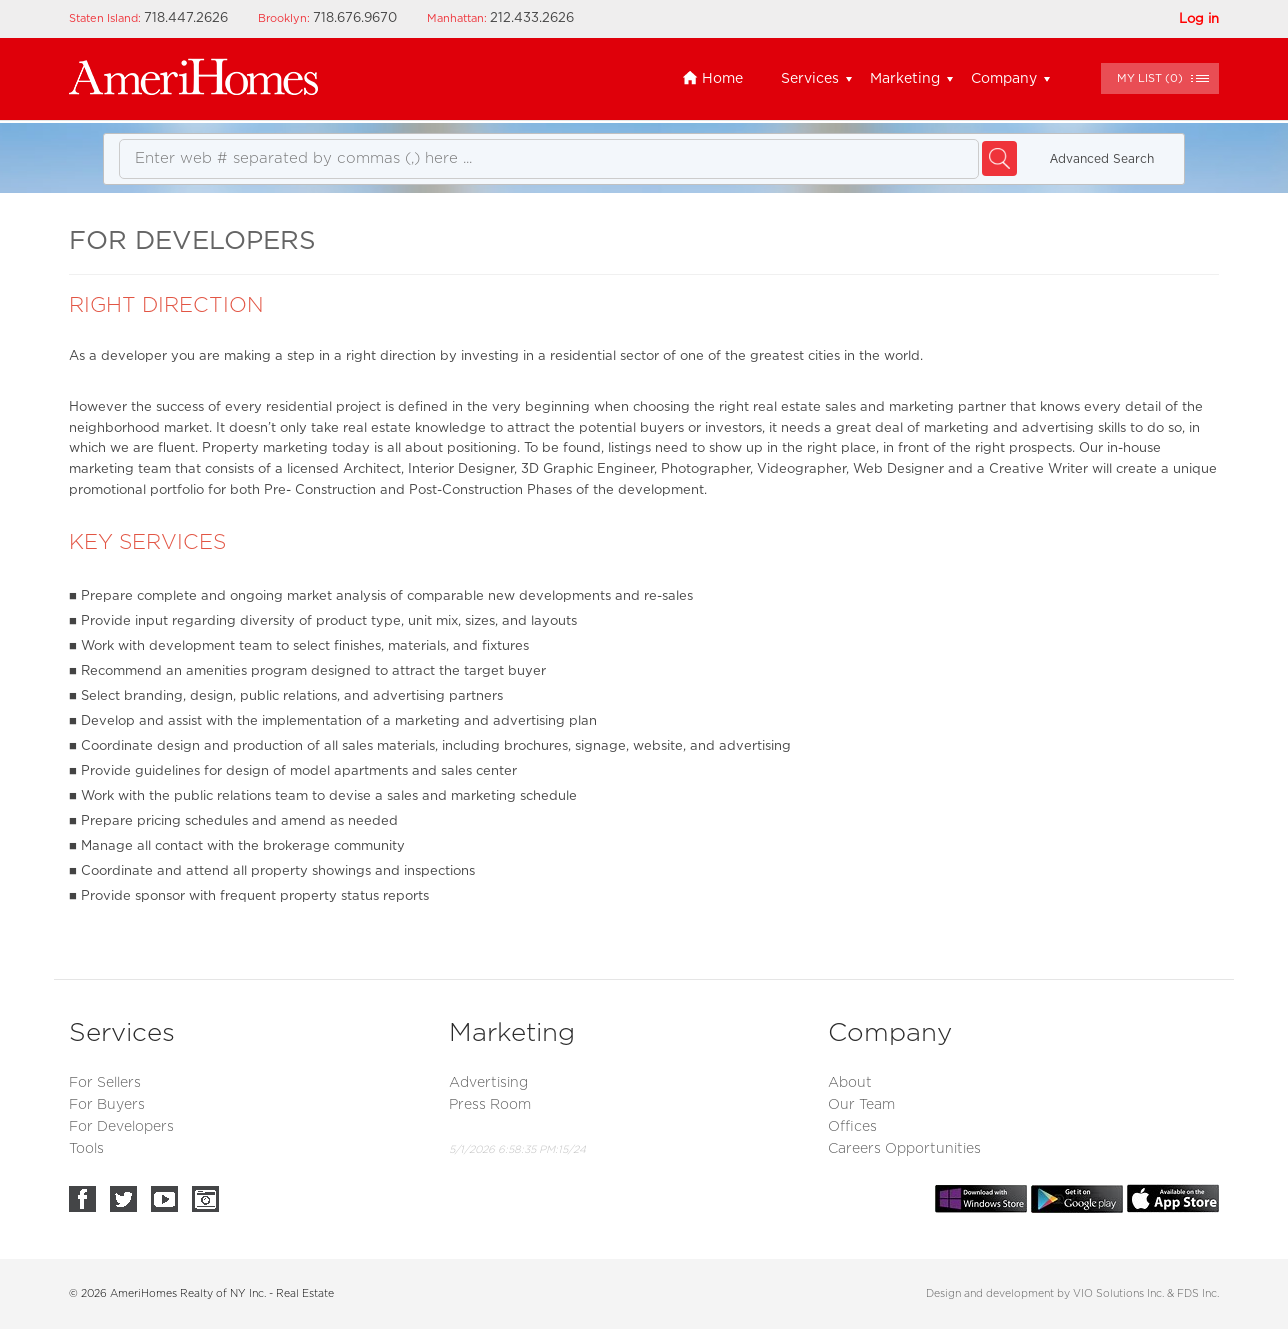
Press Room (490, 1105)
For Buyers (107, 1105)
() (1150, 78)
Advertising (488, 1083)
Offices (852, 1127)
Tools (86, 1149)
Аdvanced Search (1102, 159)
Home (712, 79)
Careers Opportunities (904, 1149)
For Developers (121, 1127)
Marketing (905, 79)
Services (810, 79)
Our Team (861, 1105)
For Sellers (105, 1083)
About (850, 1083)
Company (1004, 79)
